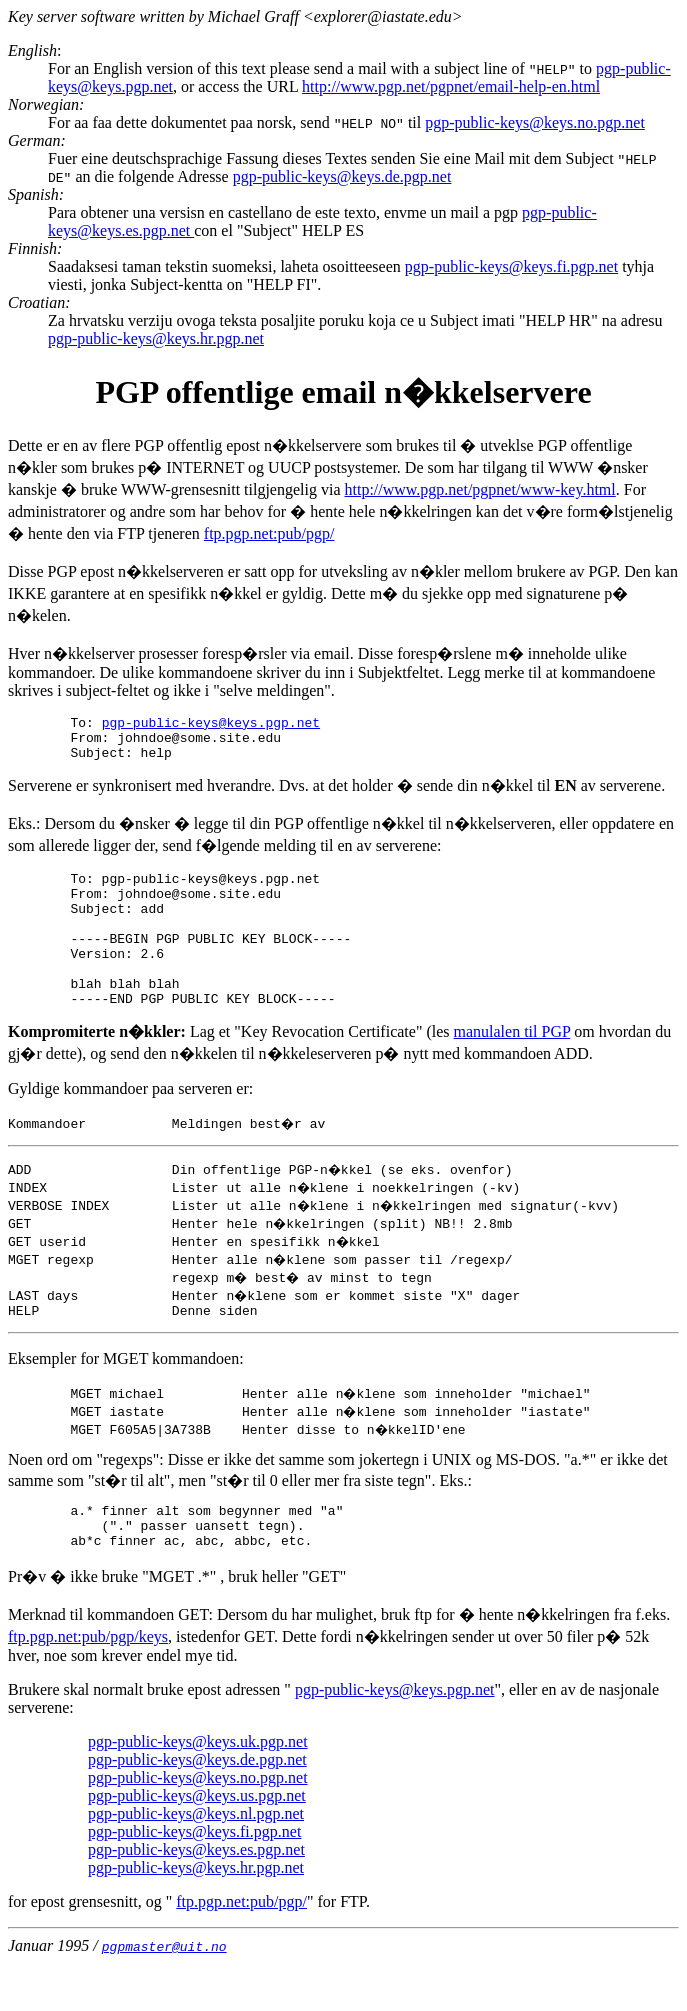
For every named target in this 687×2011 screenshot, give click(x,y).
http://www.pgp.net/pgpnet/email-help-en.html (451, 86)
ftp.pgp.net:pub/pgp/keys (88, 1684)
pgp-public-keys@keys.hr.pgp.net (156, 338)
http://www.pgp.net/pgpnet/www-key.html (480, 489)
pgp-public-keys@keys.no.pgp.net (535, 122)
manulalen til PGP (512, 1067)
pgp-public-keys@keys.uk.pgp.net (198, 1789)
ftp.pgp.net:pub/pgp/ (269, 533)
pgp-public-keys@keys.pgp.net (211, 725)
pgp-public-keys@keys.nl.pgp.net (196, 1861)
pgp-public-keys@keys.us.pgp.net (197, 1843)
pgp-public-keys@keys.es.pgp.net (196, 1897)
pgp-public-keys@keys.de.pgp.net (342, 176)
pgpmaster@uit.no (164, 1994)
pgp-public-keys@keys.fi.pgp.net (511, 266)
